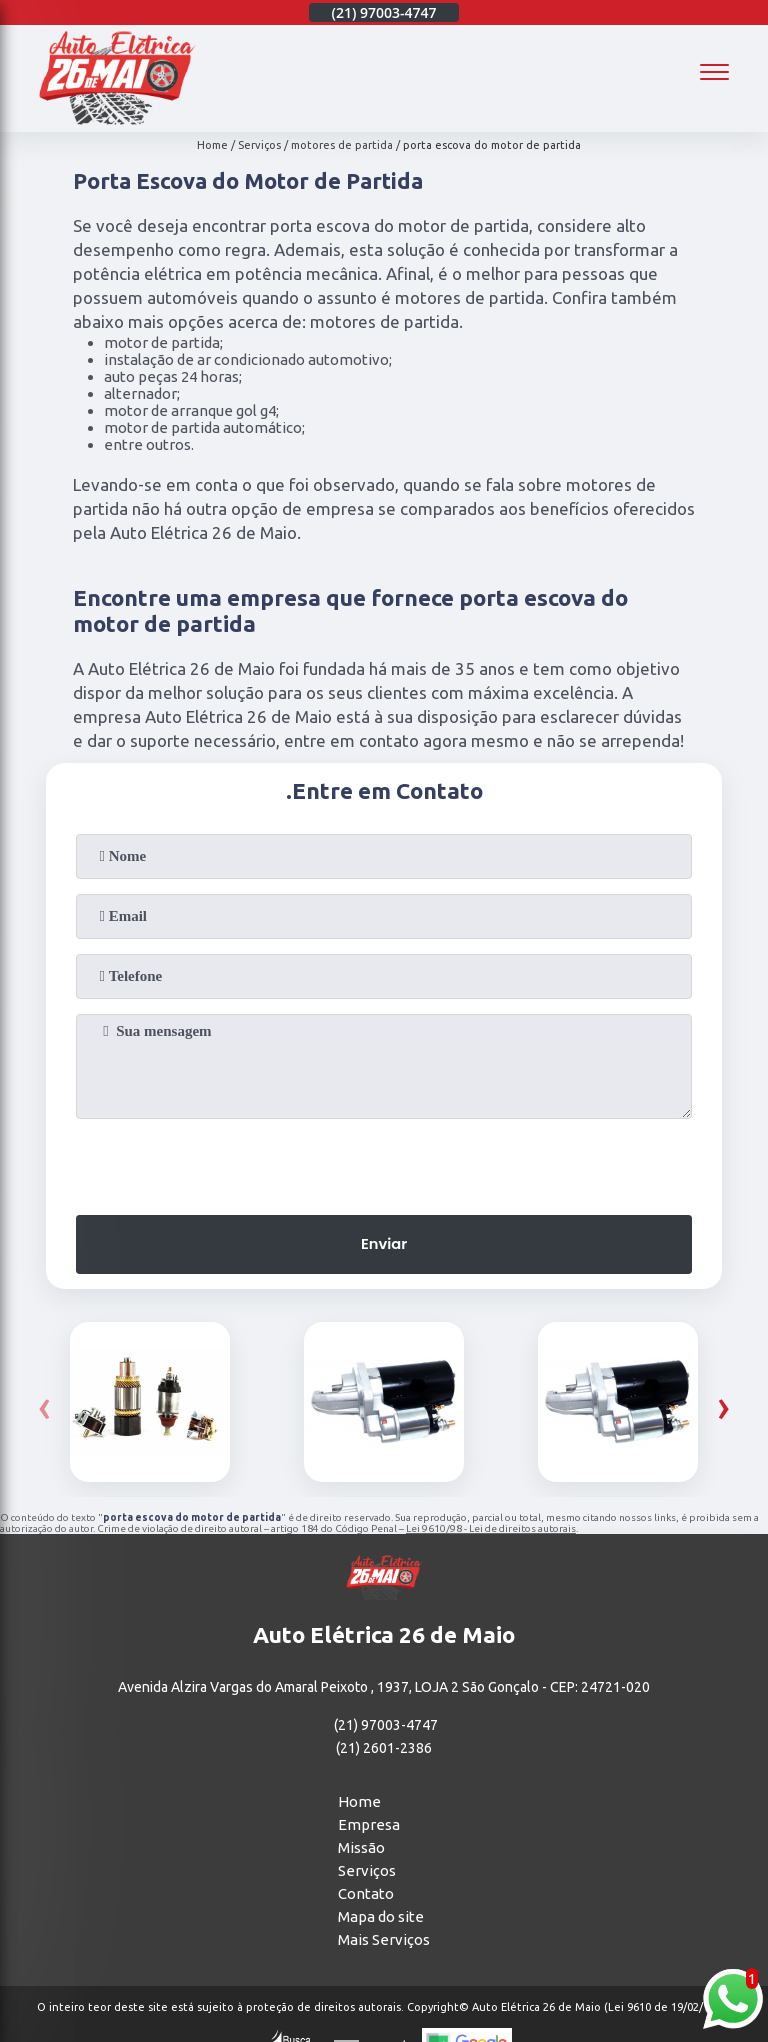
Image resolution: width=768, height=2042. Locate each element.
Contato (366, 1895)
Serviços (367, 1872)
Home (359, 1803)
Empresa (369, 1826)
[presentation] (384, 1161)
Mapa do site (381, 1918)
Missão (361, 1849)
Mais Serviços (384, 1941)
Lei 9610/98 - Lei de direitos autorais (491, 1529)
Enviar (383, 1245)
